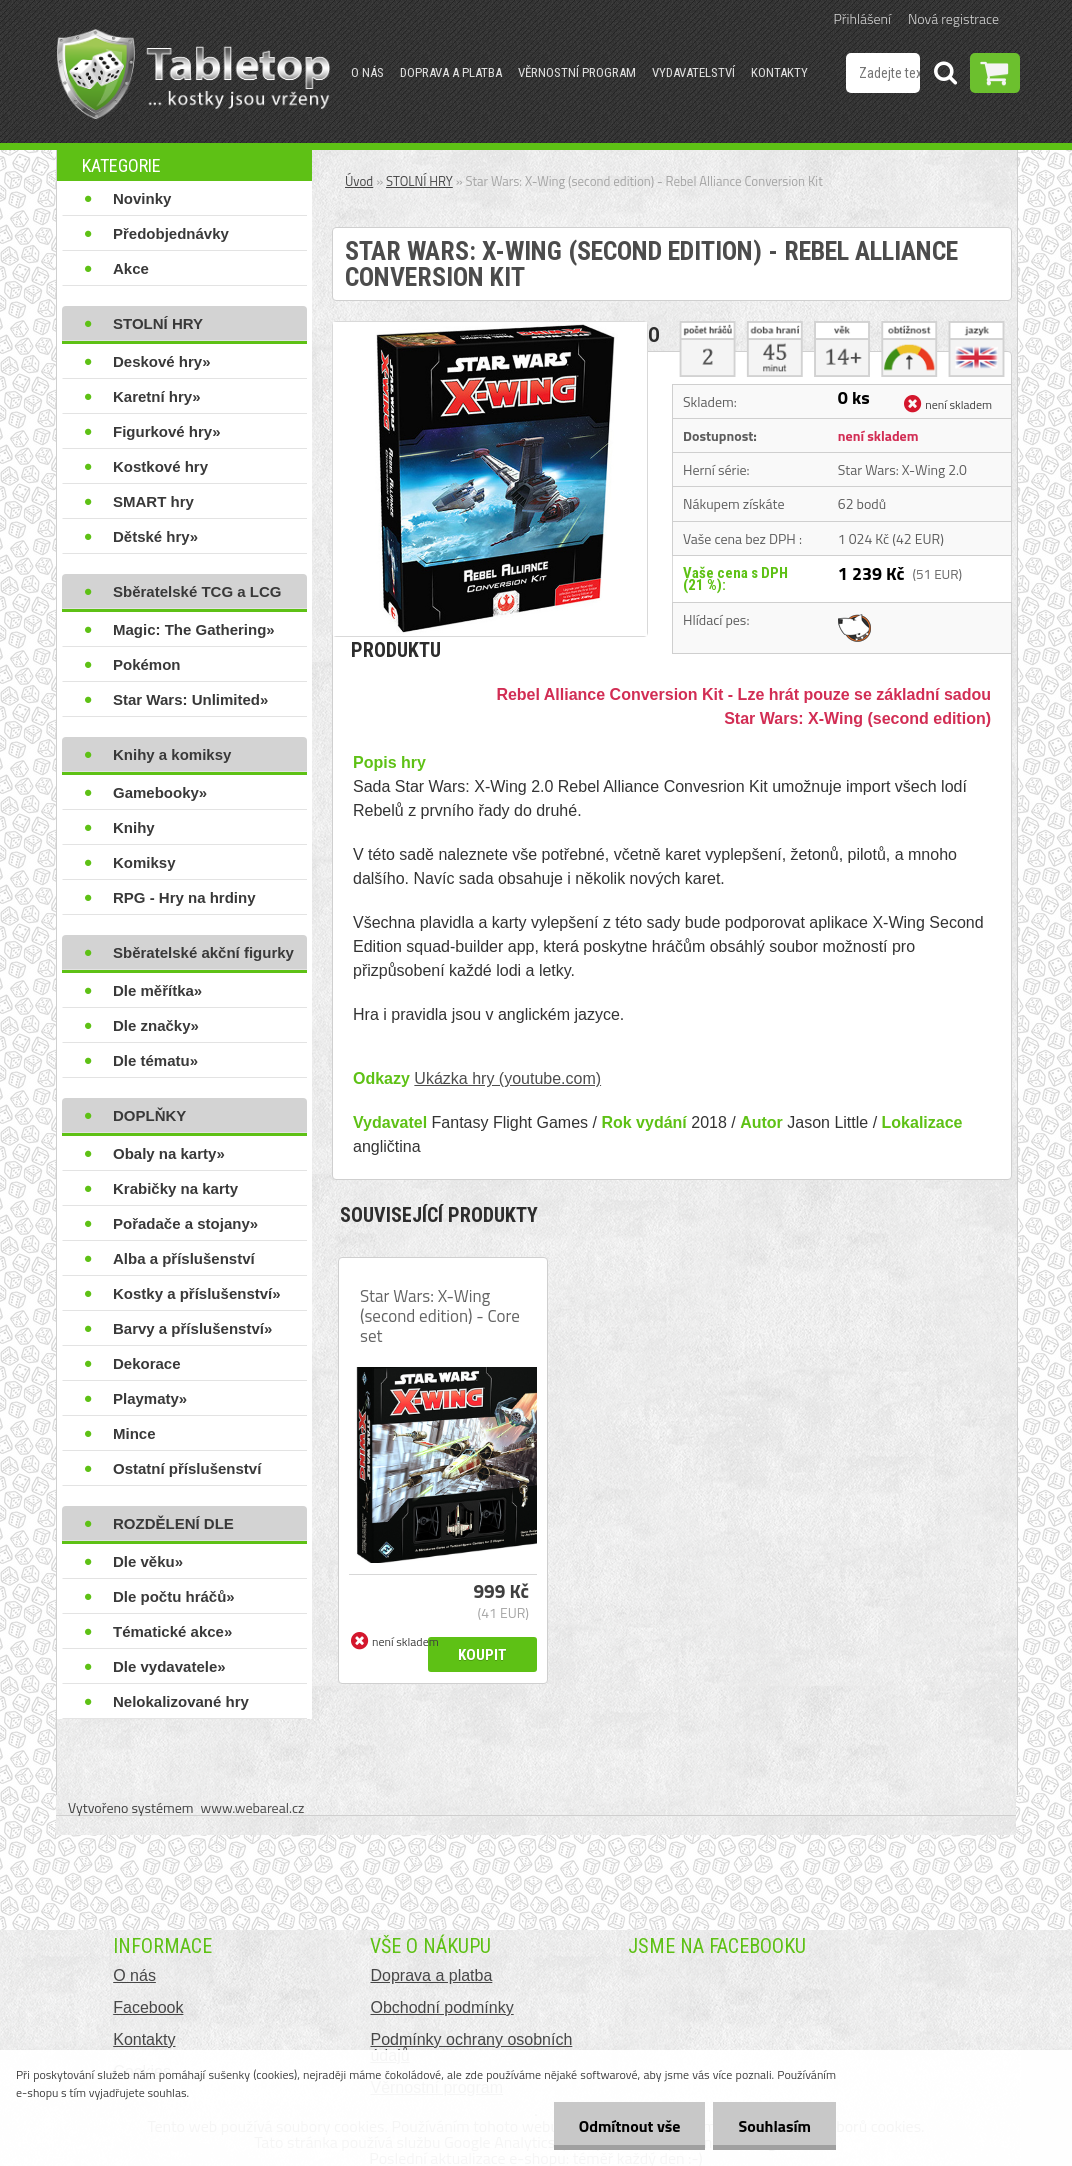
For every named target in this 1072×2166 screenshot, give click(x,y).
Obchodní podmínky (441, 2007)
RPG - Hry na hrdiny (184, 897)
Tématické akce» (172, 1631)
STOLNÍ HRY (158, 323)
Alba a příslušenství (184, 1258)
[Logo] (193, 74)
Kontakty (779, 72)
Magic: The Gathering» (194, 629)
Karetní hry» (157, 396)
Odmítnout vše (630, 2126)
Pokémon (147, 664)
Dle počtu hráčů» (174, 1596)
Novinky (142, 198)
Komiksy (144, 862)
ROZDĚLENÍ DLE (173, 1523)
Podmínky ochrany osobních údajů (471, 2047)
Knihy (134, 827)
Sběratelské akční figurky (203, 952)
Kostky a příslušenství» (197, 1293)
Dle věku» (148, 1561)
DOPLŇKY (149, 1115)
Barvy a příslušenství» (192, 1328)
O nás (367, 72)
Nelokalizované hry (181, 1701)
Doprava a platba (451, 72)
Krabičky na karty (175, 1188)
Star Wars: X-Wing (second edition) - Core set (440, 1316)
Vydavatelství (693, 72)
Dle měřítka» (157, 990)
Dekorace (147, 1363)
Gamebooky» (160, 792)
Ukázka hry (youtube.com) (507, 1078)
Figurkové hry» (167, 431)
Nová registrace (953, 18)
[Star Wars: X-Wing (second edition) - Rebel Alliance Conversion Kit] (490, 330)
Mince (134, 1433)
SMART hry (153, 501)
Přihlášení (862, 18)
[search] (945, 76)
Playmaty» (150, 1398)
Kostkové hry (160, 466)
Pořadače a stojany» (185, 1223)
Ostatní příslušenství (187, 1468)
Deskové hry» (162, 361)
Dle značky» (156, 1025)
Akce (131, 268)
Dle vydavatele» (169, 1666)
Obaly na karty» (169, 1153)
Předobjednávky (171, 233)
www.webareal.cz (253, 1807)
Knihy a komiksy (172, 754)
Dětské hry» (155, 536)
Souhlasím (774, 2126)
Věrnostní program (577, 72)
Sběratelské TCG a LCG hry (197, 596)
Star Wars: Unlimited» (190, 699)
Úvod (359, 181)
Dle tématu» (155, 1060)
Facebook (148, 2007)
